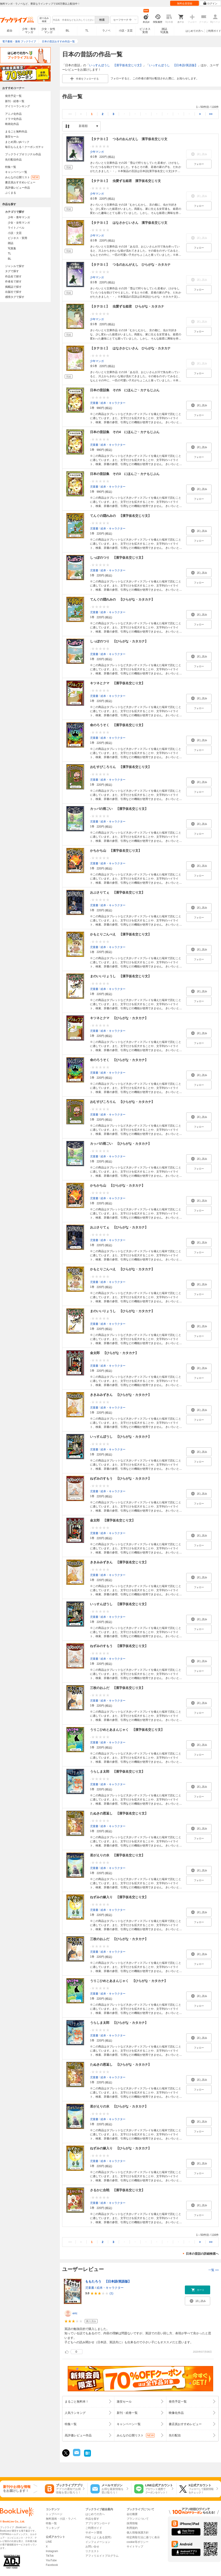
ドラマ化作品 (13, 119)
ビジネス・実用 (17, 238)
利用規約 (132, 2528)
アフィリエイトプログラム (102, 2555)
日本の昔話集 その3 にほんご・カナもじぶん (125, 474)
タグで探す (12, 271)
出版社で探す (13, 291)
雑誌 (10, 243)
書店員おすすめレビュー (20, 182)
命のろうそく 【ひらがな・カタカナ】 (119, 1060)
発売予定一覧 (13, 96)
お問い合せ (92, 2546)
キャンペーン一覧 (16, 172)
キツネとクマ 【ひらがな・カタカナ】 (119, 1018)
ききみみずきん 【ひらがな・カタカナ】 (120, 1395)
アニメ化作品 (13, 113)
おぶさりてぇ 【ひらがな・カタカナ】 (119, 1227)
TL (86, 30)
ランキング (53, 2528)
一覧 (213, 2270)
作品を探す (92, 2518)
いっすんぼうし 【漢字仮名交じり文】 (116, 65)
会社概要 (132, 2514)
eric (75, 2313)
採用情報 (132, 2523)
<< (70, 114)
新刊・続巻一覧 (14, 101)
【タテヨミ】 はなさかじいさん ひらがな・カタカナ (130, 348)
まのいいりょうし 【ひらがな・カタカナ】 (122, 1311)
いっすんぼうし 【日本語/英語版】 (173, 65)
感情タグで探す (14, 297)
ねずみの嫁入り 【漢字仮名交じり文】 (119, 1897)
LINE (49, 2541)
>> (210, 114)
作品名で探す (13, 276)
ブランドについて (138, 2518)
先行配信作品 (13, 159)
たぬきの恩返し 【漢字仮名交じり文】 (119, 1813)
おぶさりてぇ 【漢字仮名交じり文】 (117, 892)
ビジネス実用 (145, 30)
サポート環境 (93, 2532)
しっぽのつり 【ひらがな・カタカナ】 (119, 641)
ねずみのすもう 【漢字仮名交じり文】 (119, 1646)
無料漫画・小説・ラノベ (61, 2518)
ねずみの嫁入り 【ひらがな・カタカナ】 (120, 2148)
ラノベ (106, 30)
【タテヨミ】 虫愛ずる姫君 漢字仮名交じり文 (125, 181)
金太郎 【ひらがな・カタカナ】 (114, 1353)
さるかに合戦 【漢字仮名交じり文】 (117, 2190)
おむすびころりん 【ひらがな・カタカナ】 (122, 1102)
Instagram (52, 2551)
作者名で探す (13, 281)
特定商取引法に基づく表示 (143, 2537)
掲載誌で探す (13, 286)
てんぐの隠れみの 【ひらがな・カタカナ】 (122, 599)
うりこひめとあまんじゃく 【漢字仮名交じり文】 (127, 1729)
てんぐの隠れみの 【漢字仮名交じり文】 (120, 516)
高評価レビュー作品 (17, 187)
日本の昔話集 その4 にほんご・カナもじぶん (125, 432)
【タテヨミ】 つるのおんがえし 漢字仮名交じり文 (128, 139)
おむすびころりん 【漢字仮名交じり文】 (120, 767)
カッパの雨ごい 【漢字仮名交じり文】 (119, 809)
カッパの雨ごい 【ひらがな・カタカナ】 (120, 1143)
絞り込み (44, 20)
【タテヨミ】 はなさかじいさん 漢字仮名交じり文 (128, 222)
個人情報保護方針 (138, 2532)
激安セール (12, 136)
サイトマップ (135, 2546)
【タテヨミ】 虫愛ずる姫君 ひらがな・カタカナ (127, 306)
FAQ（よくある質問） (99, 2537)
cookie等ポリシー (137, 2542)
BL (68, 30)
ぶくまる (10, 192)
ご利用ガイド (213, 30)
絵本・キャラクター (113, 402)
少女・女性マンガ (48, 30)
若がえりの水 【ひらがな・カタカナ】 (119, 2106)
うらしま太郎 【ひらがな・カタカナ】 (119, 2022)
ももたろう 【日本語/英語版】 (108, 2281)
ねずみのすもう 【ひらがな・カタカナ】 (120, 1478)
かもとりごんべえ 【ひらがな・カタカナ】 (122, 1269)
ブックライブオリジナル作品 (23, 154)
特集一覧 (10, 167)
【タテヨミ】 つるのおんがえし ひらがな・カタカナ (130, 264)
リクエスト (92, 2551)
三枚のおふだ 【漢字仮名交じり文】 (117, 1688)
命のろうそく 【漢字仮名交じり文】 (117, 725)
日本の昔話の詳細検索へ (202, 2253)
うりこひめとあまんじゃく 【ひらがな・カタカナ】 (128, 1981)
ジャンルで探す (14, 266)
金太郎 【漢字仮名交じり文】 (112, 1520)
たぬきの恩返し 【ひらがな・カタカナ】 (120, 2064)
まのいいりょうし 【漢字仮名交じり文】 (120, 976)
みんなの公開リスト (22, 177)
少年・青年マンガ (29, 30)
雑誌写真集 (164, 30)
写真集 (12, 248)
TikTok (50, 2555)
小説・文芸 (126, 30)
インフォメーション (97, 2542)
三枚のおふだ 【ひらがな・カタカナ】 (119, 1939)
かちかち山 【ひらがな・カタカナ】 (117, 1185)
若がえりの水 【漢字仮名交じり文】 (117, 1855)
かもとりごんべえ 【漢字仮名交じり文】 (120, 934)
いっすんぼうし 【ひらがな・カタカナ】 (120, 1436)
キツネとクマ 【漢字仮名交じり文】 (117, 683)
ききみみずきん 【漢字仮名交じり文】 (119, 1562)
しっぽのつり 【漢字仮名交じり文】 (117, 557)
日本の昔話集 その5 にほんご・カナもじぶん (125, 390)
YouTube (51, 2560)
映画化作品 (12, 124)
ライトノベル (16, 227)
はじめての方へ (194, 30)
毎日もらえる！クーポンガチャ (24, 147)
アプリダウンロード (97, 2523)
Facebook (52, 2565)
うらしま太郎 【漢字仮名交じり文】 (117, 1771)
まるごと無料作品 (16, 131)
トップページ (54, 2514)
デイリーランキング (17, 106)
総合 (9, 30)
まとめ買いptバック (17, 142)
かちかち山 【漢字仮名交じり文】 (116, 850)
